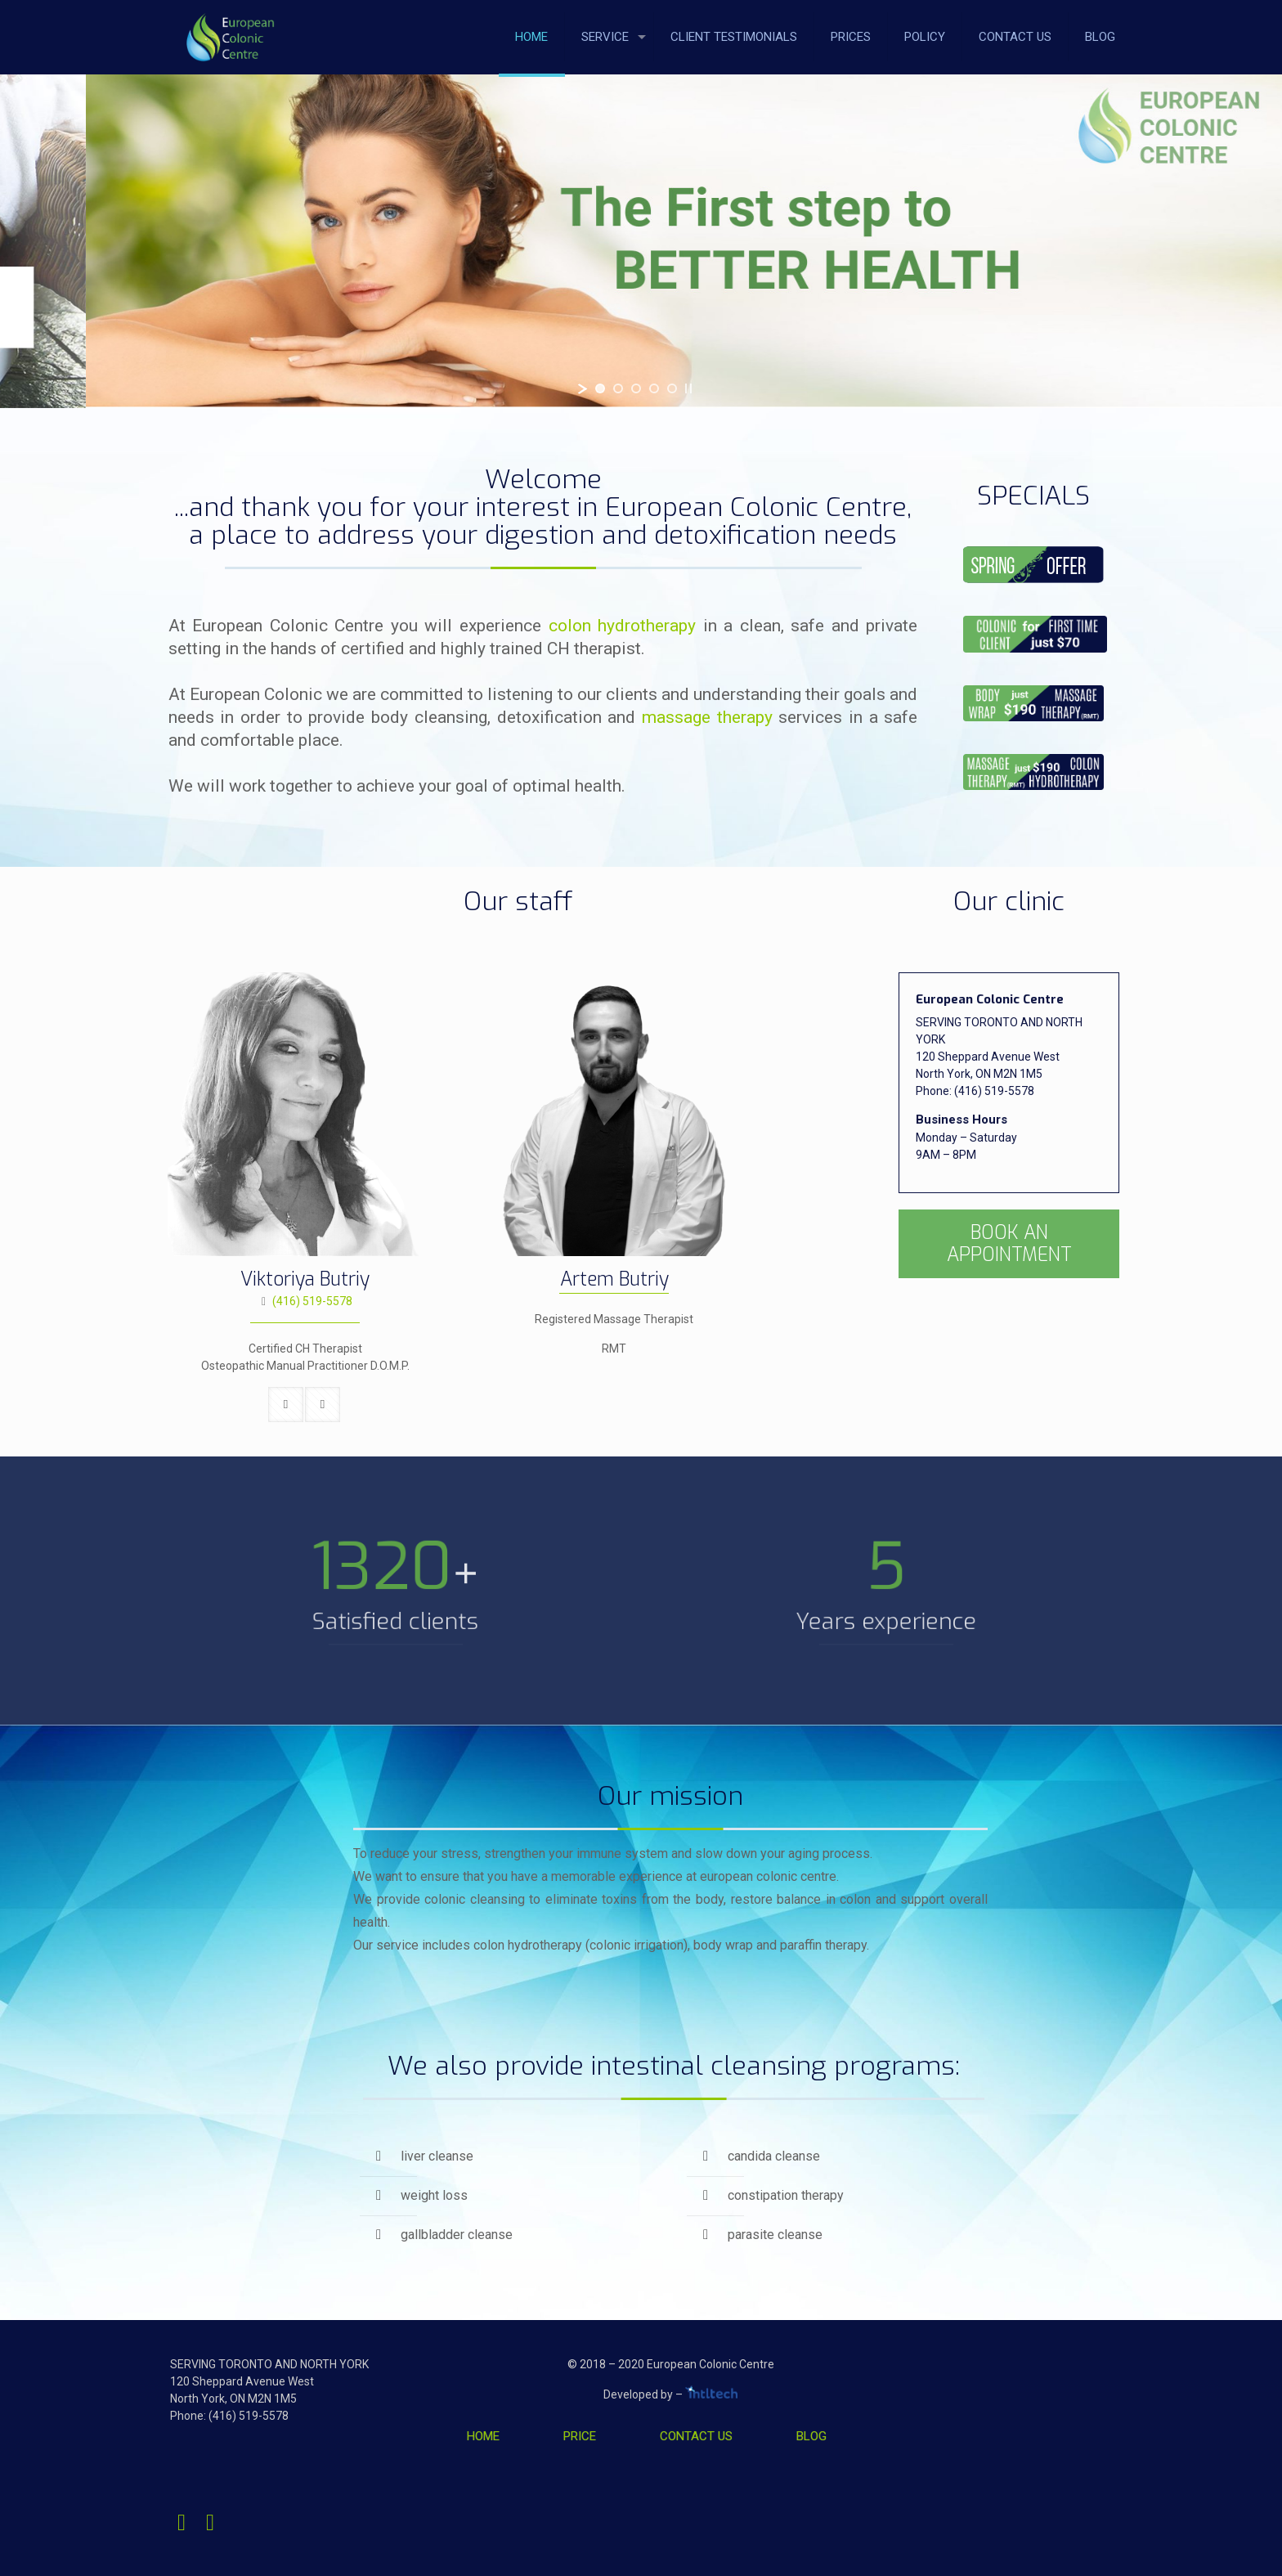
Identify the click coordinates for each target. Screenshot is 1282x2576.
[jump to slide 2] (618, 388)
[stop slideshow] (688, 388)
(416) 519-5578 (312, 1301)
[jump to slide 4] (654, 388)
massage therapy (707, 717)
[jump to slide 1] (600, 388)
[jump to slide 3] (636, 388)
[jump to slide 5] (672, 388)
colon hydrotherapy (623, 625)
